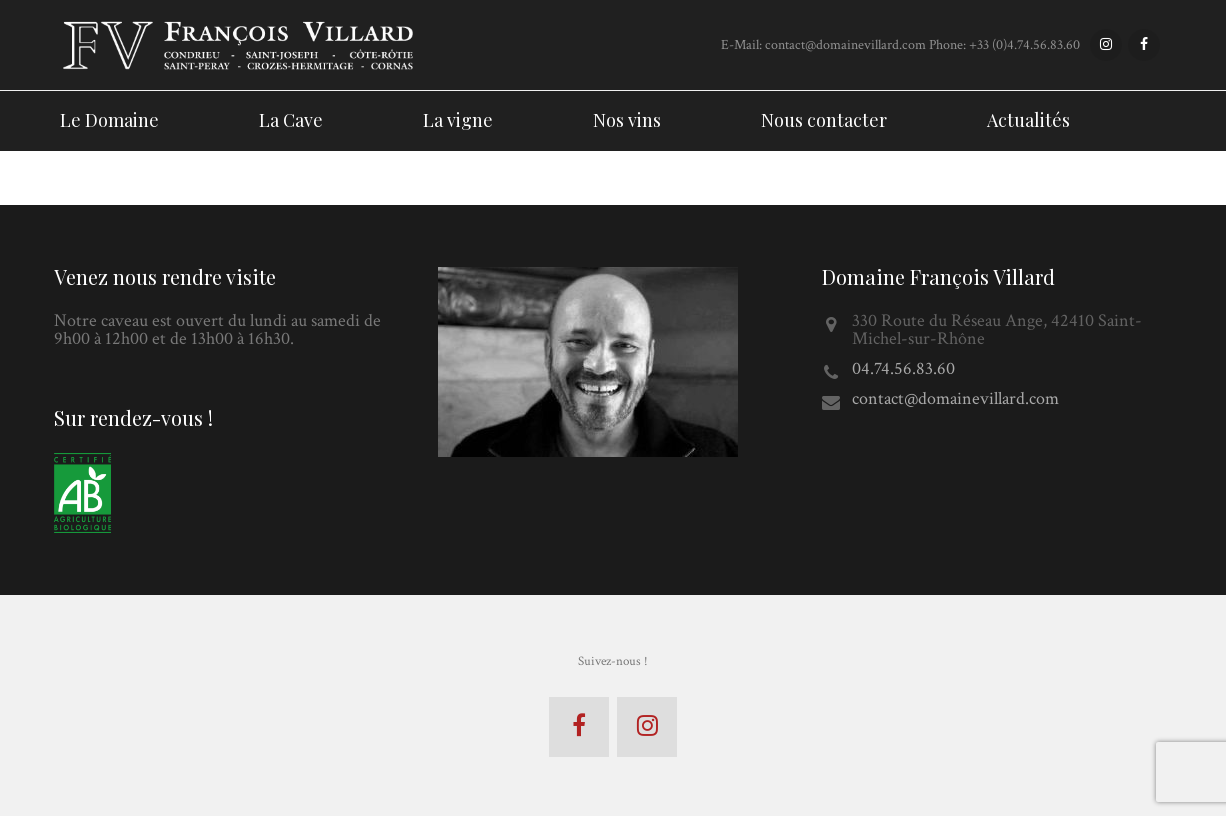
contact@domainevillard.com (955, 398)
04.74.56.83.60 (903, 368)
